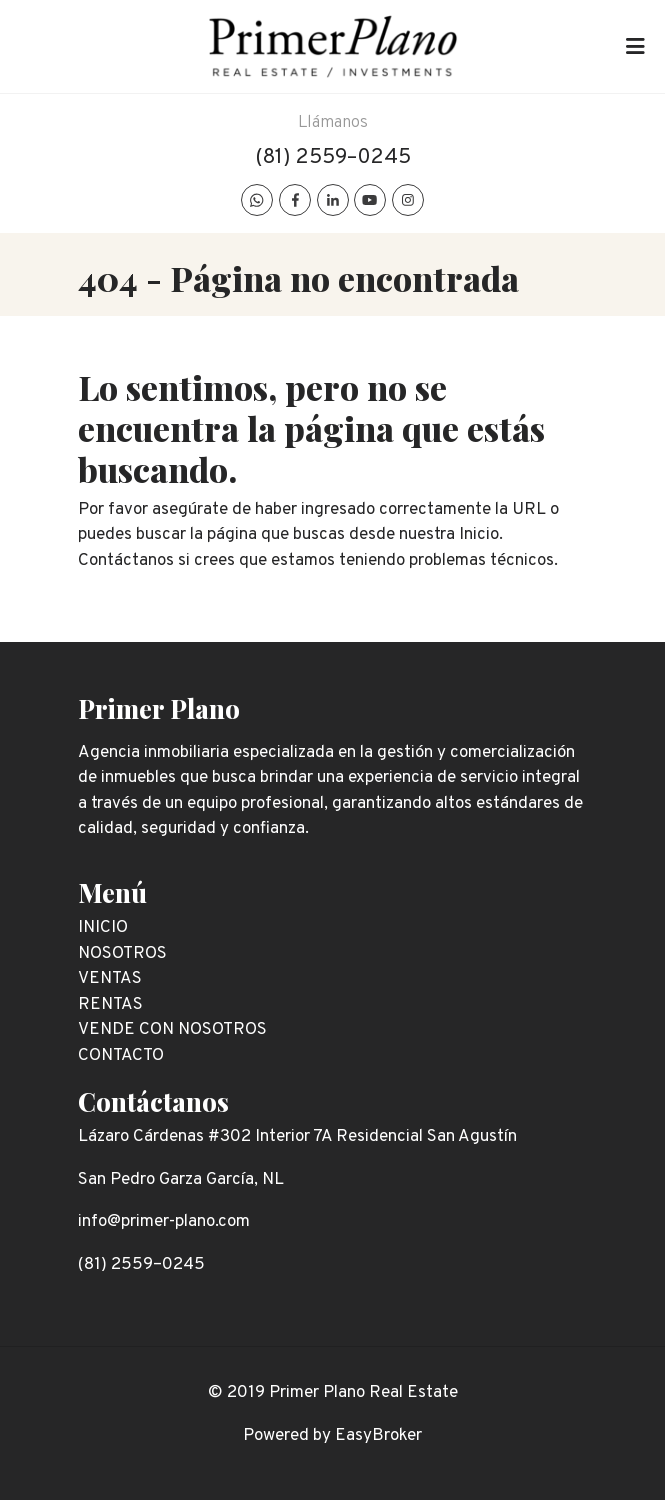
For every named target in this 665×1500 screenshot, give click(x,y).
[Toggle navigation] (635, 47)
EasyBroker (378, 1436)
